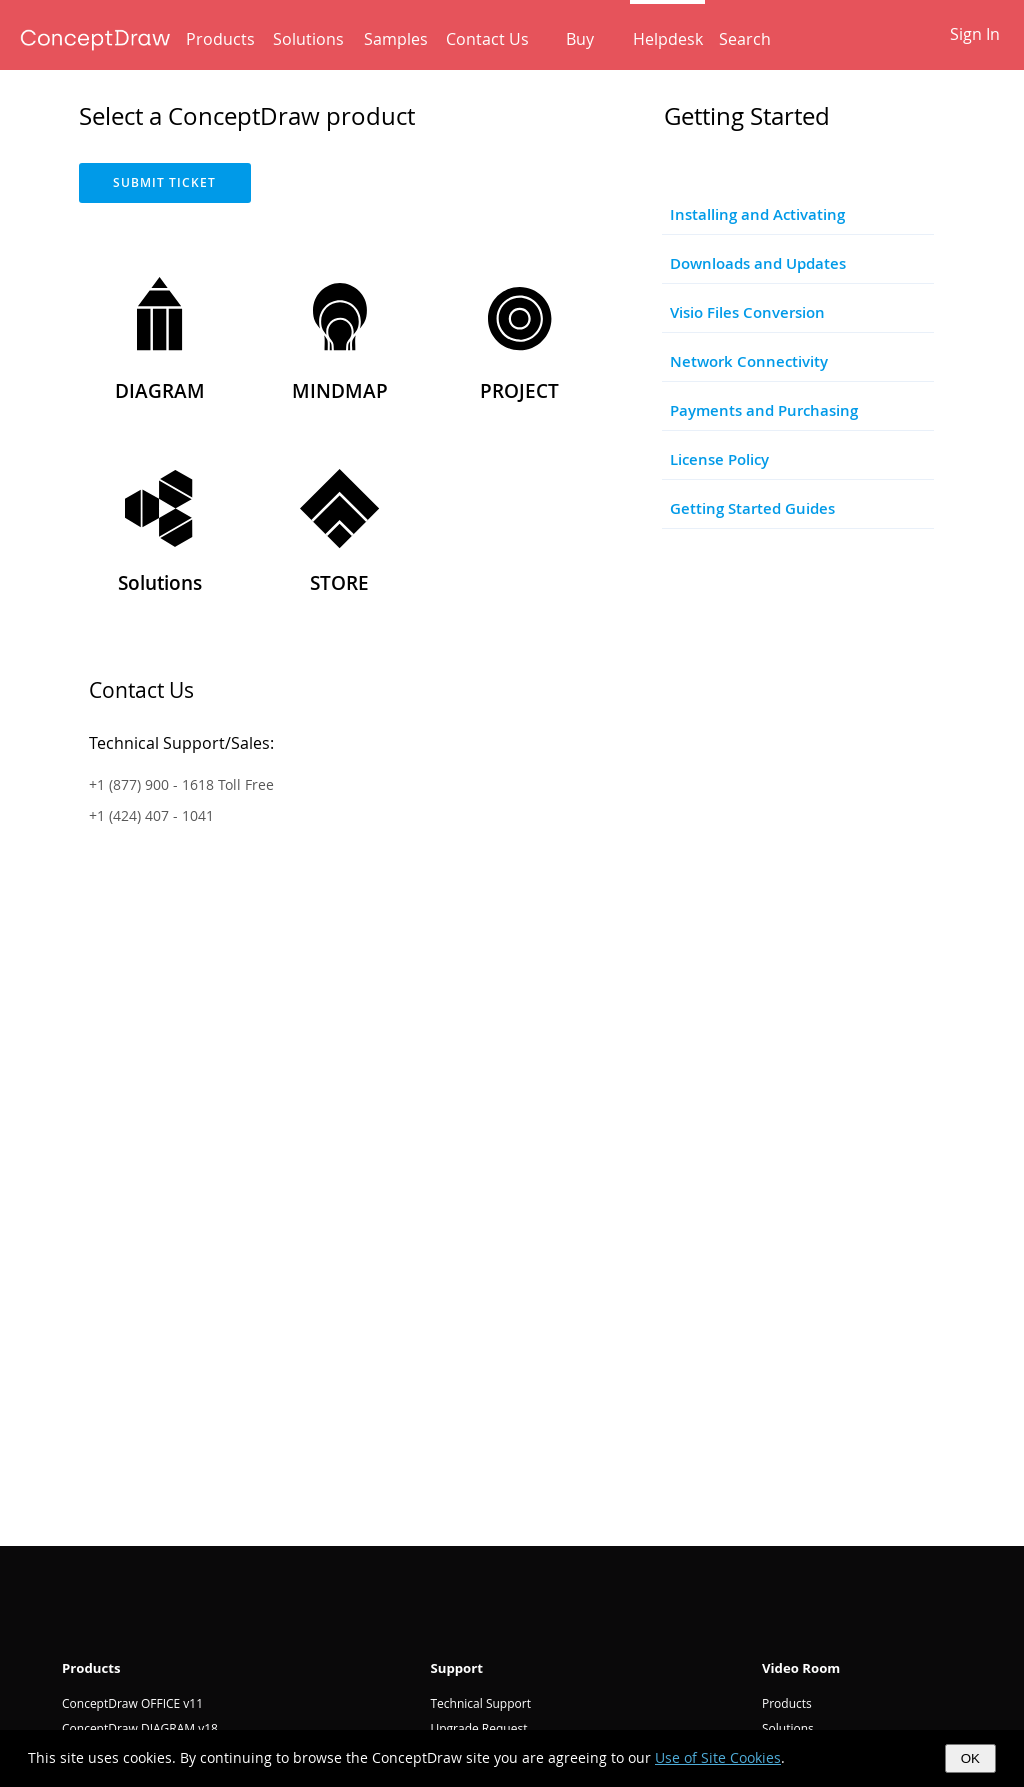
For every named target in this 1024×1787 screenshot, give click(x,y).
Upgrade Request (478, 1728)
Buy (580, 39)
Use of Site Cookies (718, 1757)
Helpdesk (668, 39)
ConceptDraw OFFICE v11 (132, 1703)
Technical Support (480, 1703)
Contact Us (487, 39)
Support (456, 1668)
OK (970, 1758)
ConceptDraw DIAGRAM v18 (140, 1728)
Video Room (801, 1668)
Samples (396, 39)
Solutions (308, 39)
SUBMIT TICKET (164, 182)
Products (220, 39)
